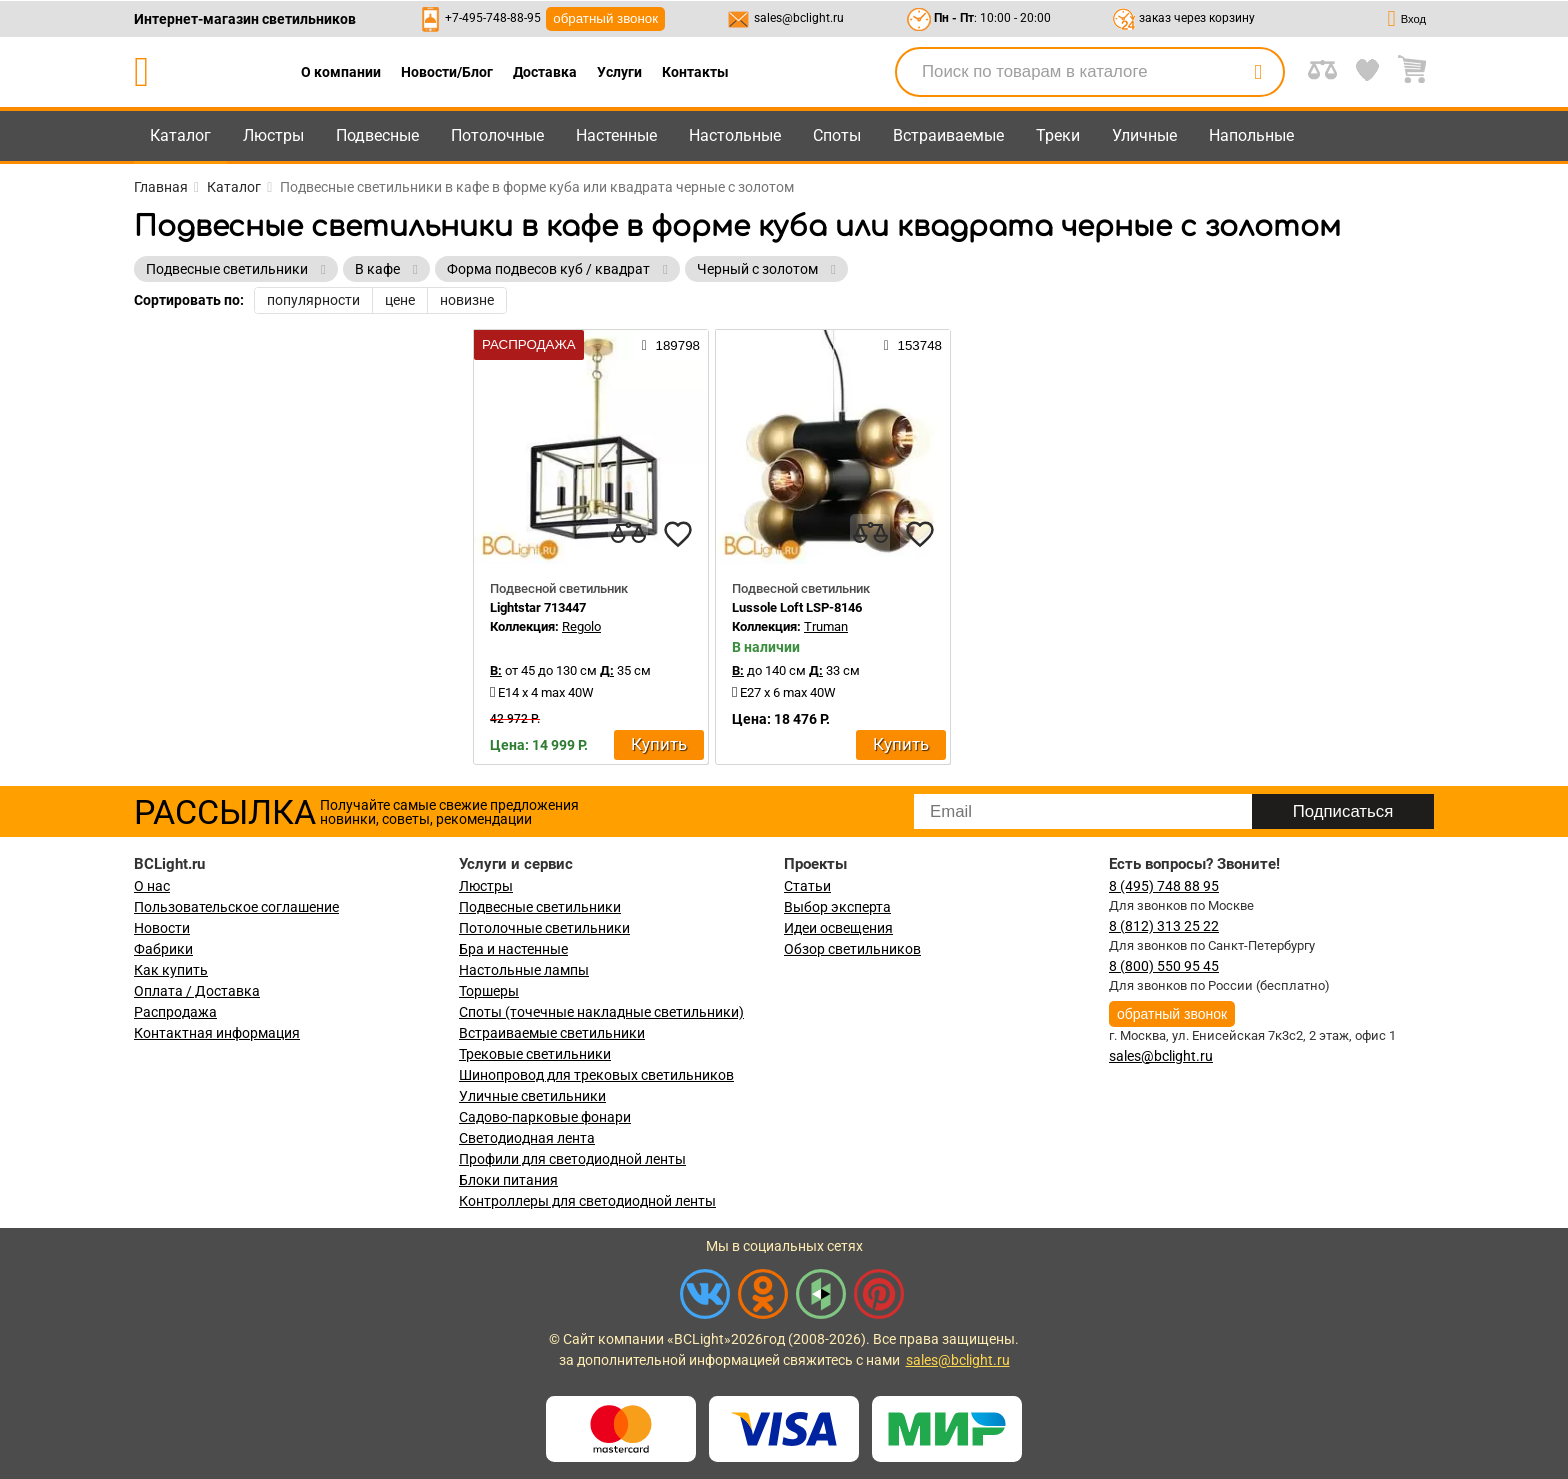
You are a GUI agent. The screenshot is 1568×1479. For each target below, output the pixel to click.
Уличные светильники (532, 1096)
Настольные (735, 135)
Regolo (581, 626)
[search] (1258, 72)
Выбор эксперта (837, 907)
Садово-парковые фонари (545, 1117)
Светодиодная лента (527, 1138)
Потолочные (497, 135)
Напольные (1251, 135)
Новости (162, 928)
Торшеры (489, 991)
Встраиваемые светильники (552, 1033)
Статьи (807, 886)
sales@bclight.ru (799, 18)
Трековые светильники (535, 1054)
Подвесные (377, 135)
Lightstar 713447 (538, 607)
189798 (671, 345)
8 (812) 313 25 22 (1164, 926)
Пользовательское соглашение (236, 907)
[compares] (628, 534)
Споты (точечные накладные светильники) (601, 1012)
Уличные (1144, 135)
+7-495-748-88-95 (493, 18)
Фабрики (163, 949)
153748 (913, 345)
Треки (1058, 135)
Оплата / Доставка (197, 991)
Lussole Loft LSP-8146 (797, 607)
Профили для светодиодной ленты (572, 1159)
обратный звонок (605, 18)
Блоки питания (508, 1180)
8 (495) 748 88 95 (1164, 886)
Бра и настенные (513, 949)
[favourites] (678, 534)
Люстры (273, 135)
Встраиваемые (948, 135)
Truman (826, 626)
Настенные (616, 135)
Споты (837, 135)
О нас (152, 886)
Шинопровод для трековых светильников (596, 1075)
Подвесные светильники (540, 907)
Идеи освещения (838, 928)
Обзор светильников (852, 949)
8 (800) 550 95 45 (1164, 966)
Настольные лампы (524, 970)
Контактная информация (217, 1033)
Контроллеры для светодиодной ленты (587, 1201)
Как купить (171, 970)
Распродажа (175, 1012)
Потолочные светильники (544, 928)
